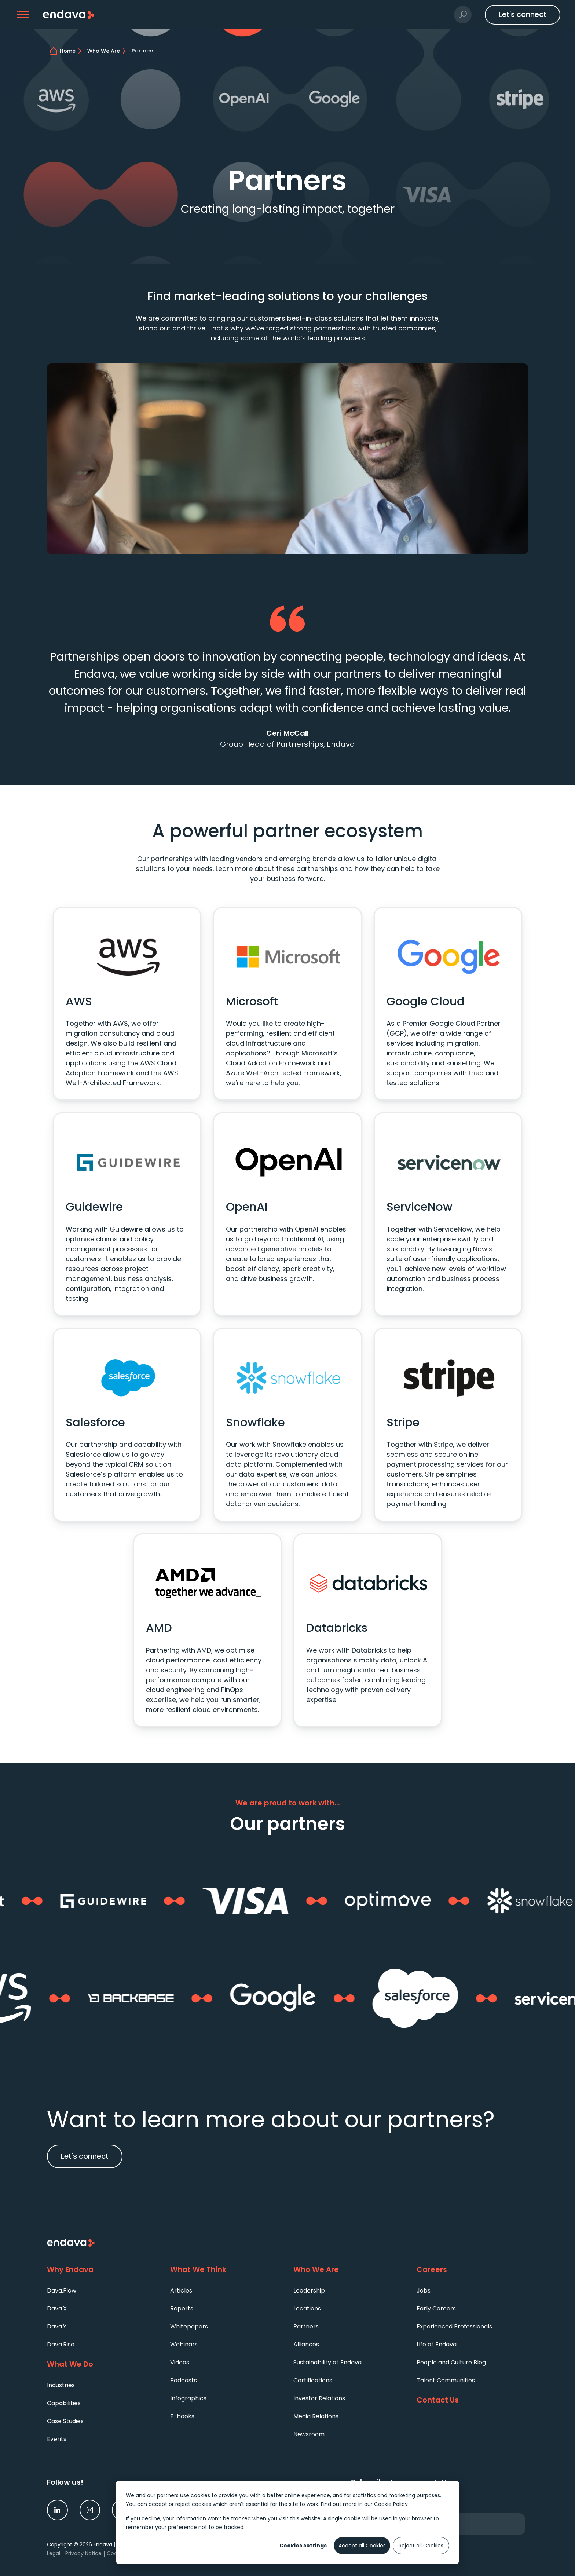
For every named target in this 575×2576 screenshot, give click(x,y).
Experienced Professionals (454, 2326)
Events (56, 2439)
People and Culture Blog (451, 2362)
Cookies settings (303, 2545)
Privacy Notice (83, 2553)
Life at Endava (437, 2344)
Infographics (188, 2398)
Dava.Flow (61, 2290)
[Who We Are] (349, 2269)
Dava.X (57, 2308)
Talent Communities (446, 2380)
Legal (53, 2553)
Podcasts (183, 2380)
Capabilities (64, 2403)
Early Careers (436, 2308)
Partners (306, 2326)
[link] (57, 2510)
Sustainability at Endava (327, 2362)
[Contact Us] (472, 2400)
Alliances (306, 2344)
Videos (179, 2362)
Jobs (424, 2290)
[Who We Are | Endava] (108, 51)
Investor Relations (319, 2398)
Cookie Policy (391, 2504)
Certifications (312, 2380)
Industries (61, 2385)
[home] (72, 51)
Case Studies (65, 2421)
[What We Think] (226, 2269)
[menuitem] (102, 2290)
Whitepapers (189, 2326)
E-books (182, 2416)
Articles (181, 2290)
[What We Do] (102, 2364)
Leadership (309, 2290)
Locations (307, 2308)
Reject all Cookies (421, 2545)
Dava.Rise (60, 2344)
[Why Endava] (102, 2269)
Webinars (184, 2344)
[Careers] (472, 2269)
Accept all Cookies (362, 2545)
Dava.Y (56, 2326)
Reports (181, 2308)
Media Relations (315, 2416)
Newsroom (309, 2434)
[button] (23, 15)
